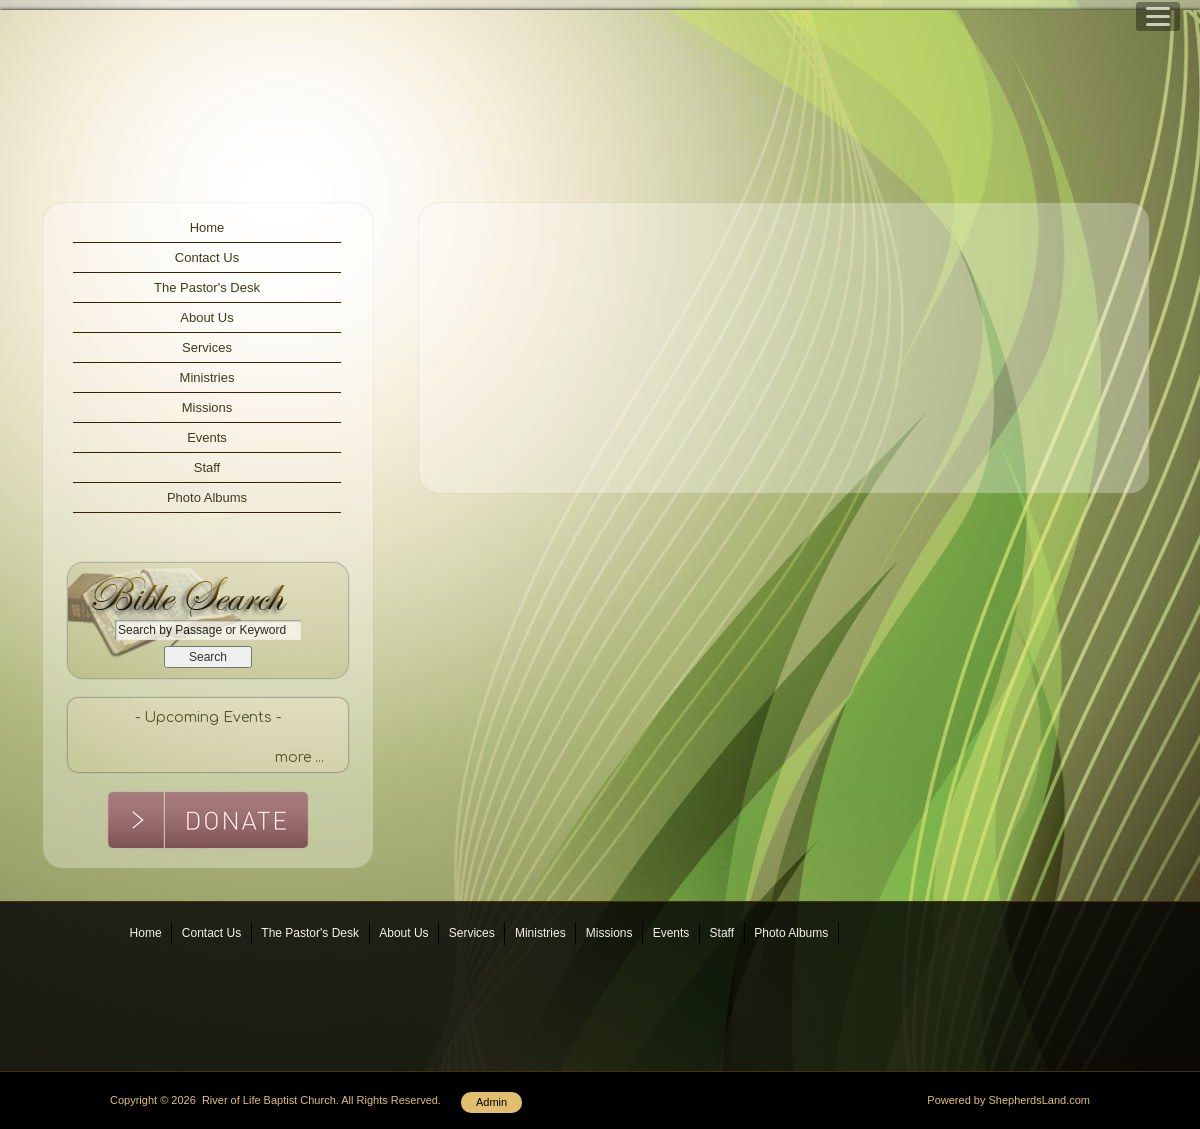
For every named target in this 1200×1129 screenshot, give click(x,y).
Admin (491, 1102)
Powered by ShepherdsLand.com (1008, 1100)
